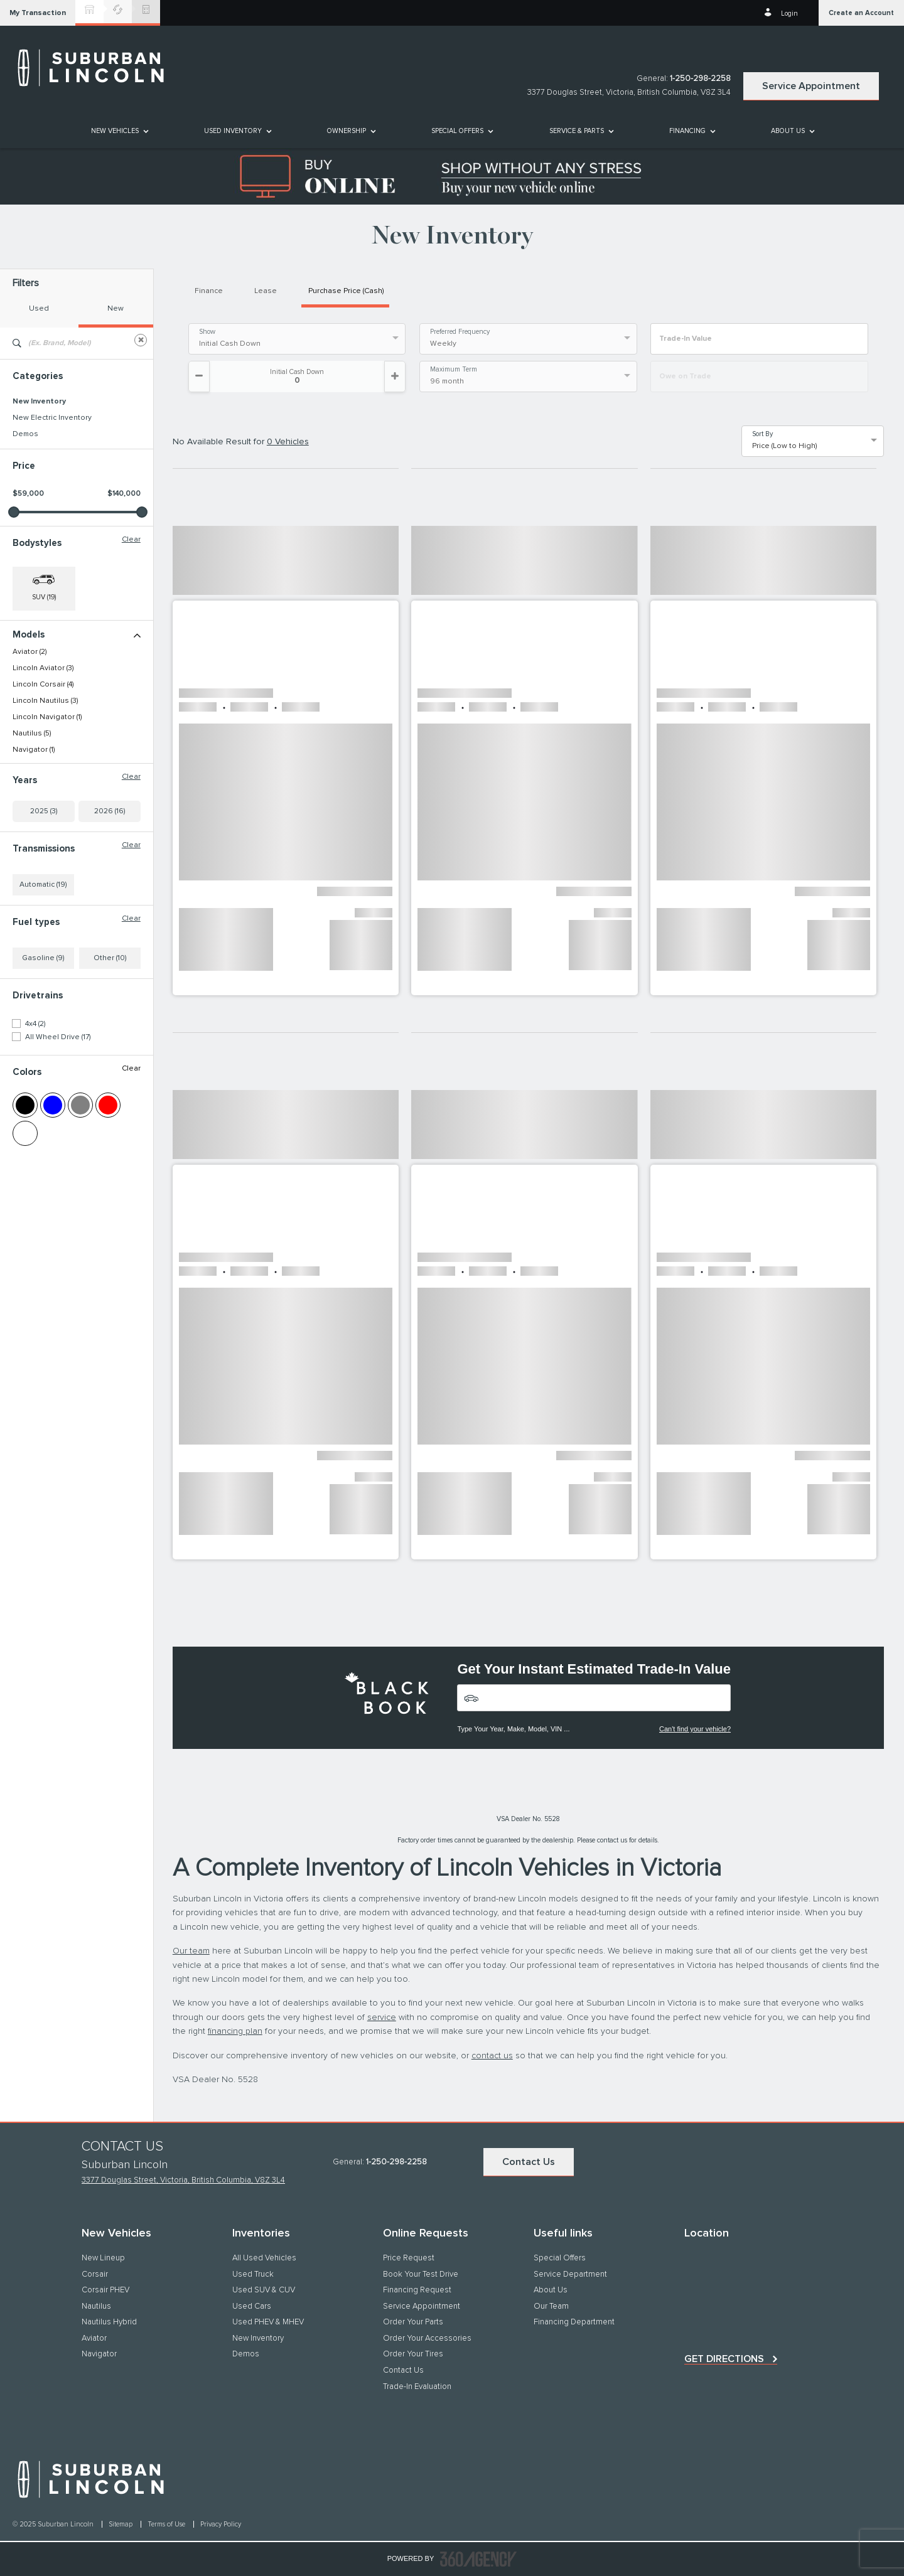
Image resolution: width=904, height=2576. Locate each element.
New (115, 309)
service (381, 2017)
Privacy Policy (220, 2524)
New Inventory (39, 401)
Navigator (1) (34, 750)
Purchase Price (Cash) (346, 291)
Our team (191, 1951)
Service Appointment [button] (811, 86)
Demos (25, 434)
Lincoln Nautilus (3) (45, 701)
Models (77, 634)
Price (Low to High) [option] (784, 446)
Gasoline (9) (43, 958)
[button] (37, 13)
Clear (131, 539)
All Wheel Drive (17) (57, 1037)
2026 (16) (109, 811)
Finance (209, 291)
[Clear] (140, 340)
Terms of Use (167, 2524)
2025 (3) (43, 811)
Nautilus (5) (32, 733)
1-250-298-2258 (700, 79)
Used (39, 309)
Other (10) (110, 958)
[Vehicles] (594, 1697)
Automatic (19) (43, 885)
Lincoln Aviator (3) (43, 668)
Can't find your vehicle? (695, 1729)
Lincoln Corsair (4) (43, 684)
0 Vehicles (288, 441)
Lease (265, 291)
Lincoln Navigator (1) (47, 717)
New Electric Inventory (52, 418)
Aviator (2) (29, 652)
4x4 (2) (35, 1024)
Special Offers (457, 130)
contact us (492, 2055)
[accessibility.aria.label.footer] (478, 2559)
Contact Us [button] (528, 2162)
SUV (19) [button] (44, 597)
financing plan (235, 2031)
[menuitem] (119, 131)
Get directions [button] (724, 2359)
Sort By (762, 434)
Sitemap (121, 2524)
